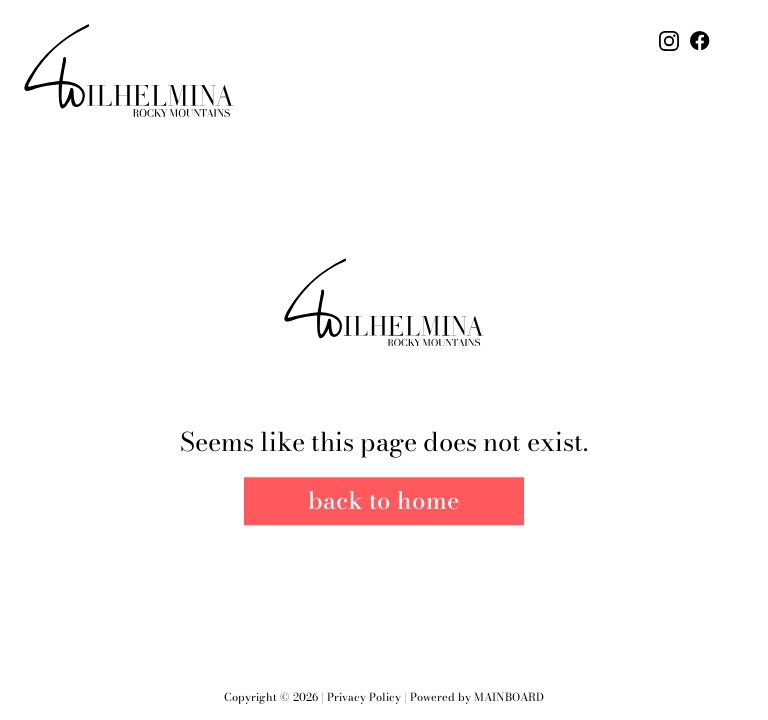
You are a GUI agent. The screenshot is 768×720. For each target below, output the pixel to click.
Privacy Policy (364, 697)
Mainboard (509, 697)
